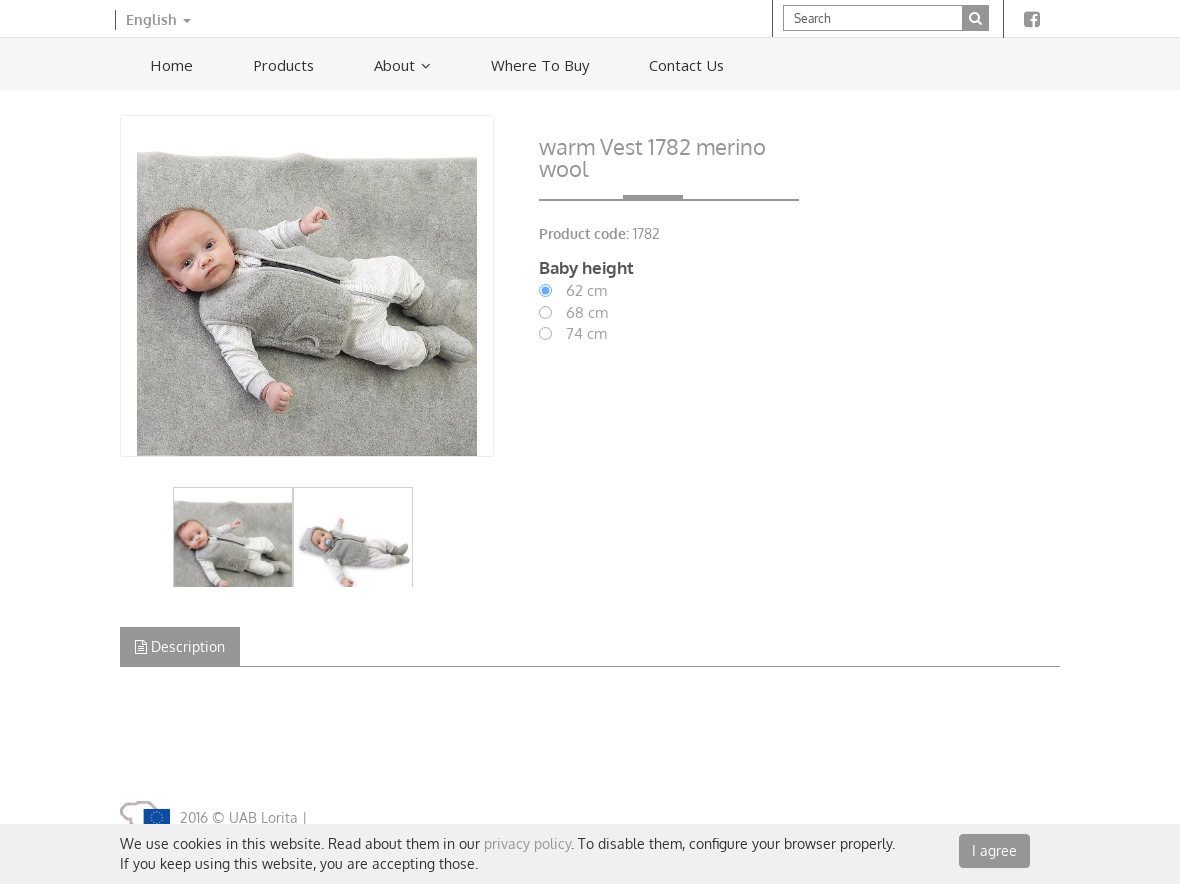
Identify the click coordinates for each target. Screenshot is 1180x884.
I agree (994, 850)
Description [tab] (180, 646)
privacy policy (527, 843)
